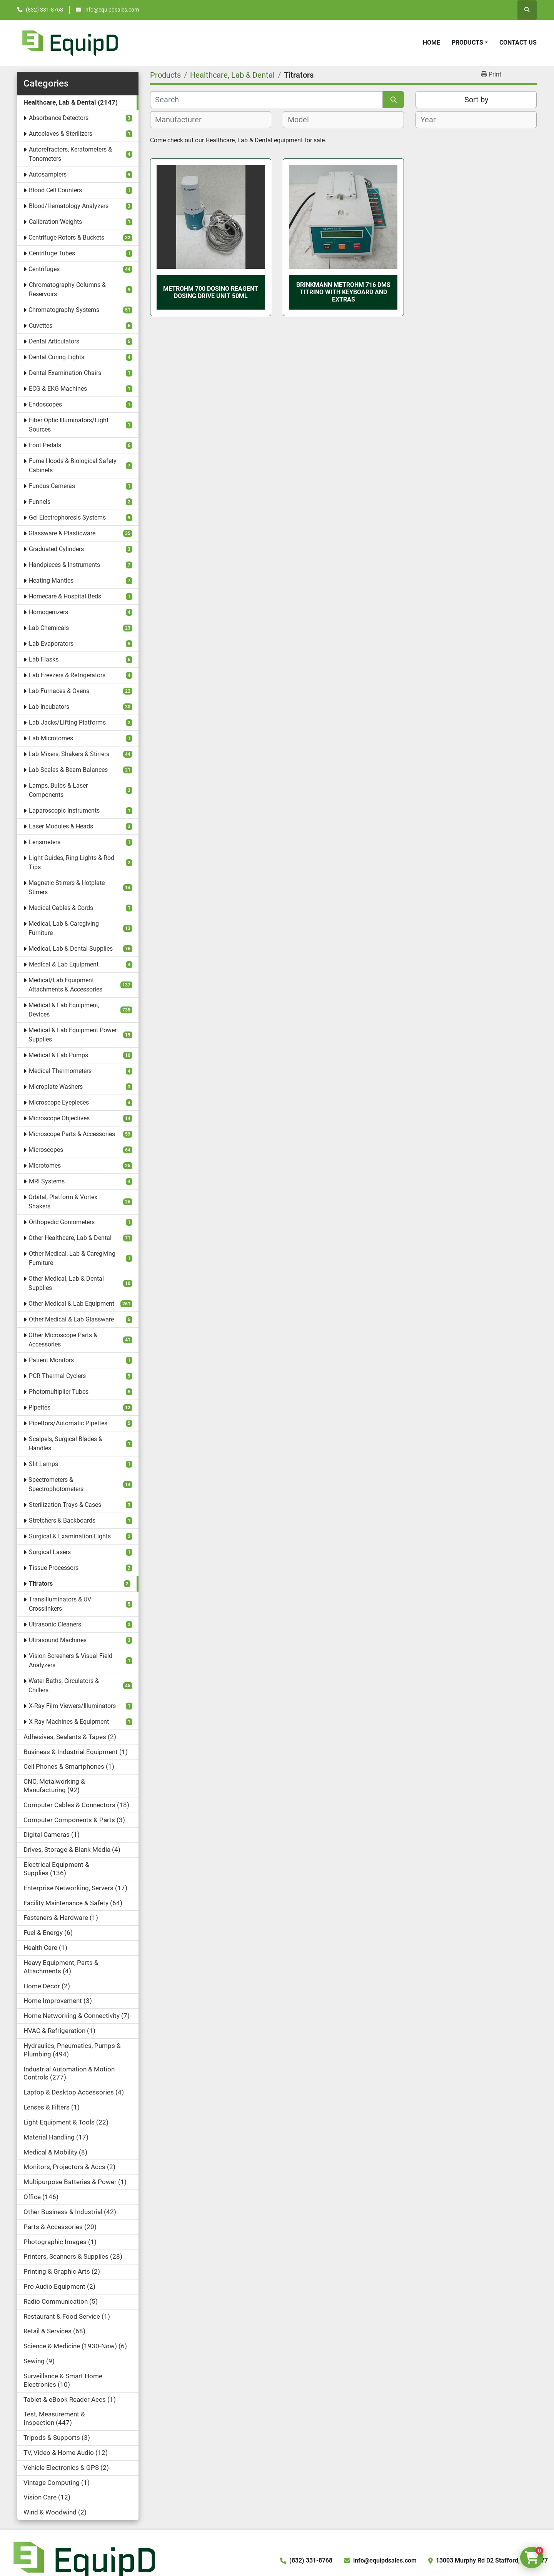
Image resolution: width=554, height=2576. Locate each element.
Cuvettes (40, 325)
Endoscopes (45, 404)
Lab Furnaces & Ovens (58, 691)
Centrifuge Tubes (52, 253)
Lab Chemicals (48, 628)
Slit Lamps (43, 1464)
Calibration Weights (55, 221)
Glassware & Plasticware (61, 533)
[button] (470, 42)
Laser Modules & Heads (61, 826)
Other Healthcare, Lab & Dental (70, 1237)
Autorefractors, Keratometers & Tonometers (70, 154)
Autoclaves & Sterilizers (60, 133)
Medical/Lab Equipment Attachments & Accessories (65, 984)
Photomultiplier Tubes (58, 1391)
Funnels (39, 501)
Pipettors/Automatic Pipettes (68, 1423)
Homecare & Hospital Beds (65, 596)
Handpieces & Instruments (64, 564)
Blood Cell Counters (55, 190)
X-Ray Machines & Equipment (69, 1721)
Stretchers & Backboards (62, 1520)
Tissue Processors (53, 1567)
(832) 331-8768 (44, 10)
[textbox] (182, 119)
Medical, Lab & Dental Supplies (70, 948)
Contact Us (518, 42)
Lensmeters (44, 842)
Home (431, 42)
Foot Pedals (45, 445)
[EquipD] (83, 2560)
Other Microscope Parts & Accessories (62, 1339)
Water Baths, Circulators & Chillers (63, 1685)
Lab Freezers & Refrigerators (67, 675)
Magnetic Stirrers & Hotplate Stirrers (66, 887)
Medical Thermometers (60, 1071)
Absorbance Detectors (58, 118)
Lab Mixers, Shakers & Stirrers (68, 754)
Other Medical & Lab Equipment (71, 1303)
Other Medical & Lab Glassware (71, 1319)
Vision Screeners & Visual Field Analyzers (70, 1660)
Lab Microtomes (51, 738)
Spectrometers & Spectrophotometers (55, 1484)
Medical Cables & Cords (61, 907)
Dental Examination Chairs (65, 373)
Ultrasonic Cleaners (55, 1624)
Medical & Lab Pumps (58, 1055)
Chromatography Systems (63, 309)
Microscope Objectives (59, 1118)
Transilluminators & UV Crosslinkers (60, 1604)
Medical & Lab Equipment (63, 964)
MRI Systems (47, 1181)
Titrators (41, 1583)
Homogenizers (48, 612)
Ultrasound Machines (58, 1640)
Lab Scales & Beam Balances (68, 769)
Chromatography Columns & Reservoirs (67, 289)
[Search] (266, 99)
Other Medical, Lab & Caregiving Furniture (72, 1258)
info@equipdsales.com (111, 10)
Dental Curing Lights (56, 357)
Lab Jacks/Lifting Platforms (67, 722)
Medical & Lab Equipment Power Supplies (72, 1034)
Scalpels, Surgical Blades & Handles (65, 1443)
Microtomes (44, 1165)
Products (467, 42)
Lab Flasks (43, 659)
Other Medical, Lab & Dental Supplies (66, 1283)
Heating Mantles (51, 580)
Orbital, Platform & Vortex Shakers (62, 1201)
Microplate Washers (56, 1086)
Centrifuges (44, 269)
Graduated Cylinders (56, 549)
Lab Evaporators (51, 643)
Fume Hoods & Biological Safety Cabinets (73, 465)
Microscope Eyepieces (59, 1102)
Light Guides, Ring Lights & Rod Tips (71, 862)
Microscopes (45, 1149)
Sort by (476, 99)
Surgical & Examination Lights (70, 1536)
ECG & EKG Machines (58, 388)
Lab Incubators (48, 706)
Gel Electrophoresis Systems (67, 517)
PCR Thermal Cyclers (57, 1376)
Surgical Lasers (50, 1552)
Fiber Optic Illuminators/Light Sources (68, 425)
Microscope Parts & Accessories (71, 1134)
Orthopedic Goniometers (62, 1222)
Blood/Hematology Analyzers (68, 206)
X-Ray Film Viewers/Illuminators (72, 1706)
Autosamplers (48, 174)
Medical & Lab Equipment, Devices (63, 1009)
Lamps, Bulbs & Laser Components (58, 790)
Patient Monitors (51, 1360)
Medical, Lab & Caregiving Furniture (63, 928)
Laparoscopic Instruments (64, 810)
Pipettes (39, 1407)
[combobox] (210, 119)
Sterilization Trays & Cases (65, 1504)
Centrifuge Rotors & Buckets (66, 237)
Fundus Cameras (52, 486)
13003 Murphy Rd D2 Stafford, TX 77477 (492, 2560)
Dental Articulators (54, 341)
